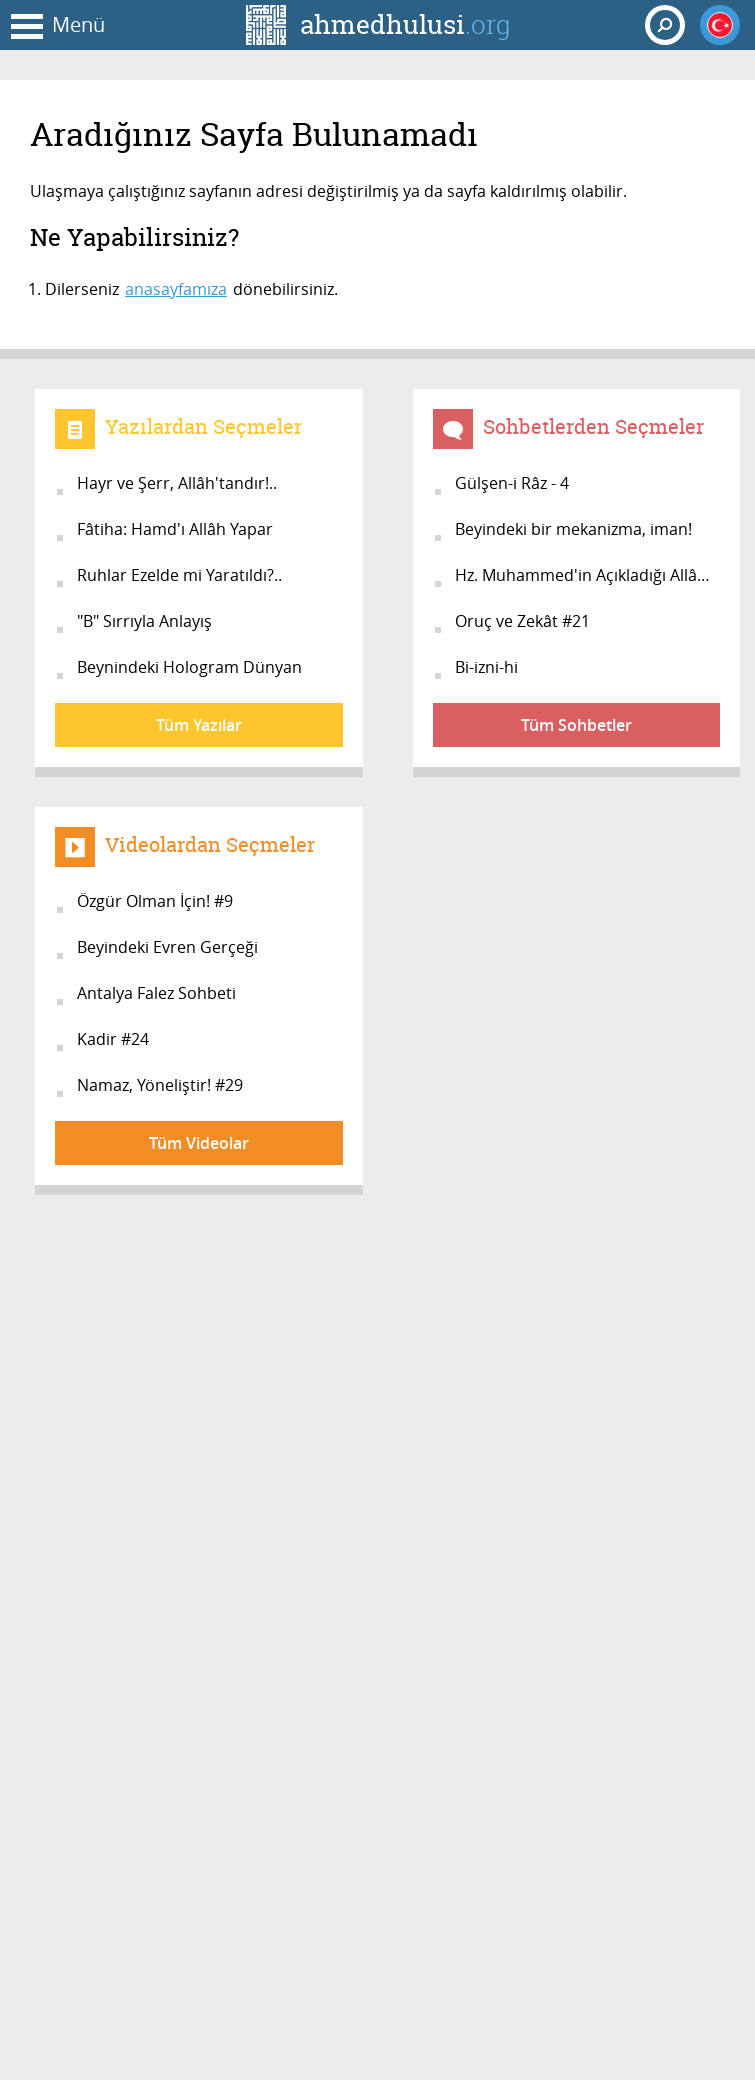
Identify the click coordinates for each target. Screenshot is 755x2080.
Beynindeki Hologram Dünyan (189, 667)
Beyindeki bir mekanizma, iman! (573, 529)
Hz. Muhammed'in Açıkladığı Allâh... (587, 575)
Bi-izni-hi (486, 667)
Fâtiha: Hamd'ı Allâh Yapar (175, 529)
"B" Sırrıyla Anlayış (144, 621)
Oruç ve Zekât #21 (522, 621)
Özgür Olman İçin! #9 (155, 901)
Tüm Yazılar (199, 725)
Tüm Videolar (199, 1143)
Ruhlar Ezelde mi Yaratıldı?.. (179, 575)
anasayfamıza (176, 289)
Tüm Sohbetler (576, 725)
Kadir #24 (113, 1039)
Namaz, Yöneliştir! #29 (160, 1085)
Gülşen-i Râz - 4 (512, 483)
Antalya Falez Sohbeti (156, 993)
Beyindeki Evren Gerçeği (167, 947)
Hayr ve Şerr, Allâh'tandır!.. (177, 483)
